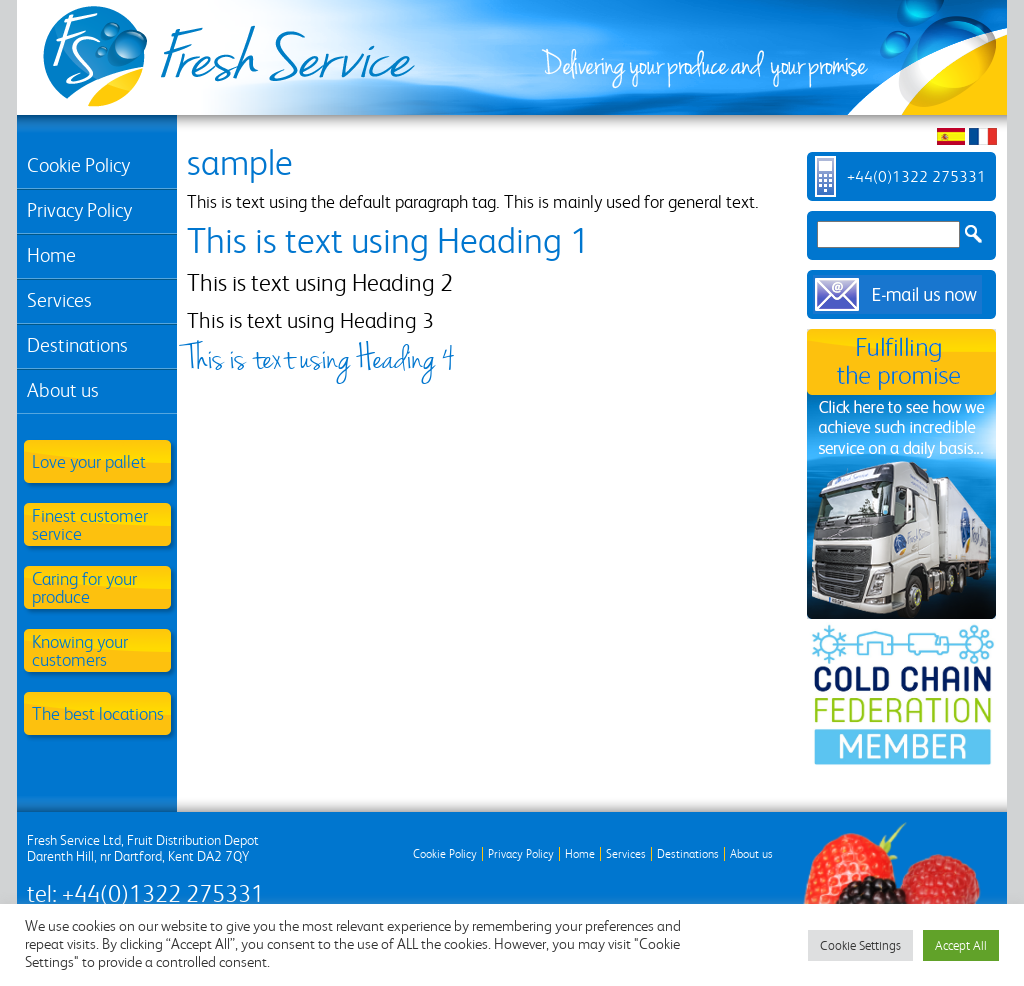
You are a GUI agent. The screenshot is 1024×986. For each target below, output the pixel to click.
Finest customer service (90, 524)
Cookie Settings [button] (860, 945)
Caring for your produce (84, 587)
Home (51, 255)
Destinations (77, 345)
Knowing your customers (80, 650)
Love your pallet (89, 461)
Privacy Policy (79, 210)
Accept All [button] (961, 945)
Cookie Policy (78, 165)
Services (59, 300)
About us (63, 390)
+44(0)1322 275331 (916, 176)
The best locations (98, 713)
